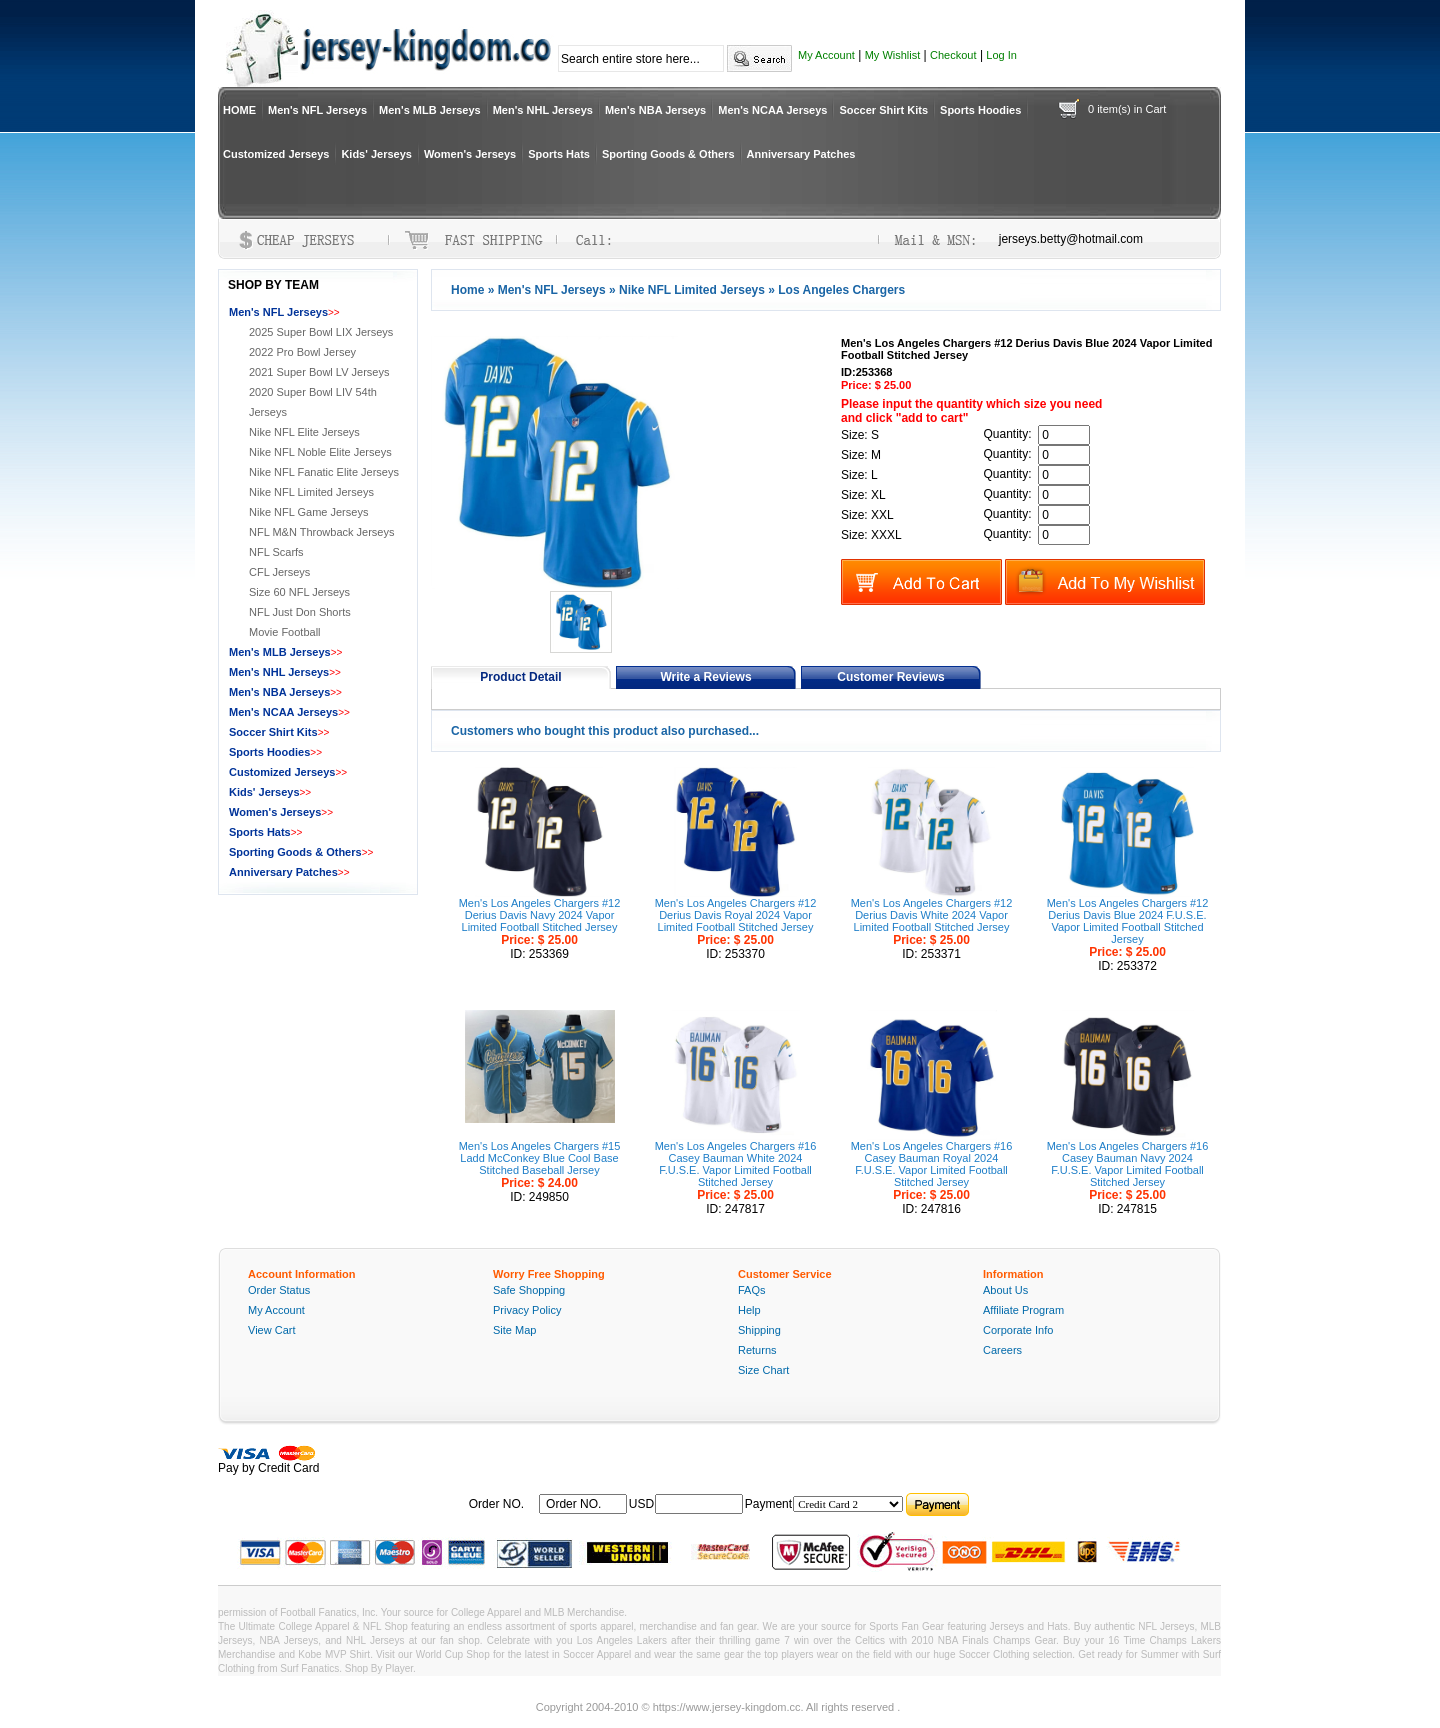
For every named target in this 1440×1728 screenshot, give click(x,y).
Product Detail (520, 677)
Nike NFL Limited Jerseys (692, 290)
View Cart (271, 1330)
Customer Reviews (890, 677)
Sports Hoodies (980, 110)
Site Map (514, 1330)
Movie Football (285, 632)
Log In (1001, 55)
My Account (826, 55)
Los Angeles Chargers (841, 290)
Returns (757, 1350)
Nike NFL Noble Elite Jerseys (320, 452)
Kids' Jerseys (376, 154)
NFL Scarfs (276, 552)
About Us (1005, 1290)
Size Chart (763, 1370)
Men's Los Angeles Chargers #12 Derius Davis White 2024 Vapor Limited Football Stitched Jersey (932, 915)
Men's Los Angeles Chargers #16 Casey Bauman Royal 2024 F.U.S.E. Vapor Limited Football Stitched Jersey (932, 1164)
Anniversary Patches (801, 154)
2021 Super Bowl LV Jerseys (319, 372)
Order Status (279, 1290)
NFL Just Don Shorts (300, 612)
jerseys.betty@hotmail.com (1071, 239)
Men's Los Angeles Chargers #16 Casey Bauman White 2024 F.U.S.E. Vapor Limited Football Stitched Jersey (736, 1164)
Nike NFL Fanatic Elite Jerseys (324, 472)
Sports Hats (559, 154)
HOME (239, 110)
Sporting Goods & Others (668, 154)
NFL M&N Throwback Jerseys (321, 532)
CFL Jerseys (279, 572)
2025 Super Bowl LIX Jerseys (321, 332)
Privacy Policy (527, 1310)
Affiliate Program (1023, 1310)
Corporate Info (1018, 1330)
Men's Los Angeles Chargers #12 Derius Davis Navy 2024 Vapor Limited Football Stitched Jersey (540, 915)
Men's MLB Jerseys (430, 110)
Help (749, 1310)
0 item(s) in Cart (1127, 109)
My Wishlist (893, 55)
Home (467, 290)
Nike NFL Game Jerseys (308, 512)
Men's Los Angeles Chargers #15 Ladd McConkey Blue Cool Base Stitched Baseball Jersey (540, 1158)
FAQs (752, 1290)
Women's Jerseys (470, 154)
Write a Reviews (705, 677)
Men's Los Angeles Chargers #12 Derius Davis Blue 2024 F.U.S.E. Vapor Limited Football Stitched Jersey (1128, 921)
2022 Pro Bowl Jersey (302, 352)
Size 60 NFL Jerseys (299, 592)
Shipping (759, 1330)
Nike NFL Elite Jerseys (304, 432)
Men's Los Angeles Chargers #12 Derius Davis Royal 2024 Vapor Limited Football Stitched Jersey (736, 915)
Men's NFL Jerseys (317, 110)
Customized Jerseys (276, 154)
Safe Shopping (529, 1290)
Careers (1002, 1350)
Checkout (953, 55)
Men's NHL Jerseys (543, 110)
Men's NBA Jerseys (655, 110)
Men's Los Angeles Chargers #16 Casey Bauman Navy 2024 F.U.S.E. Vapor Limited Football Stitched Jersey (1128, 1164)
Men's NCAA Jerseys (772, 110)
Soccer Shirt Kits (883, 110)
